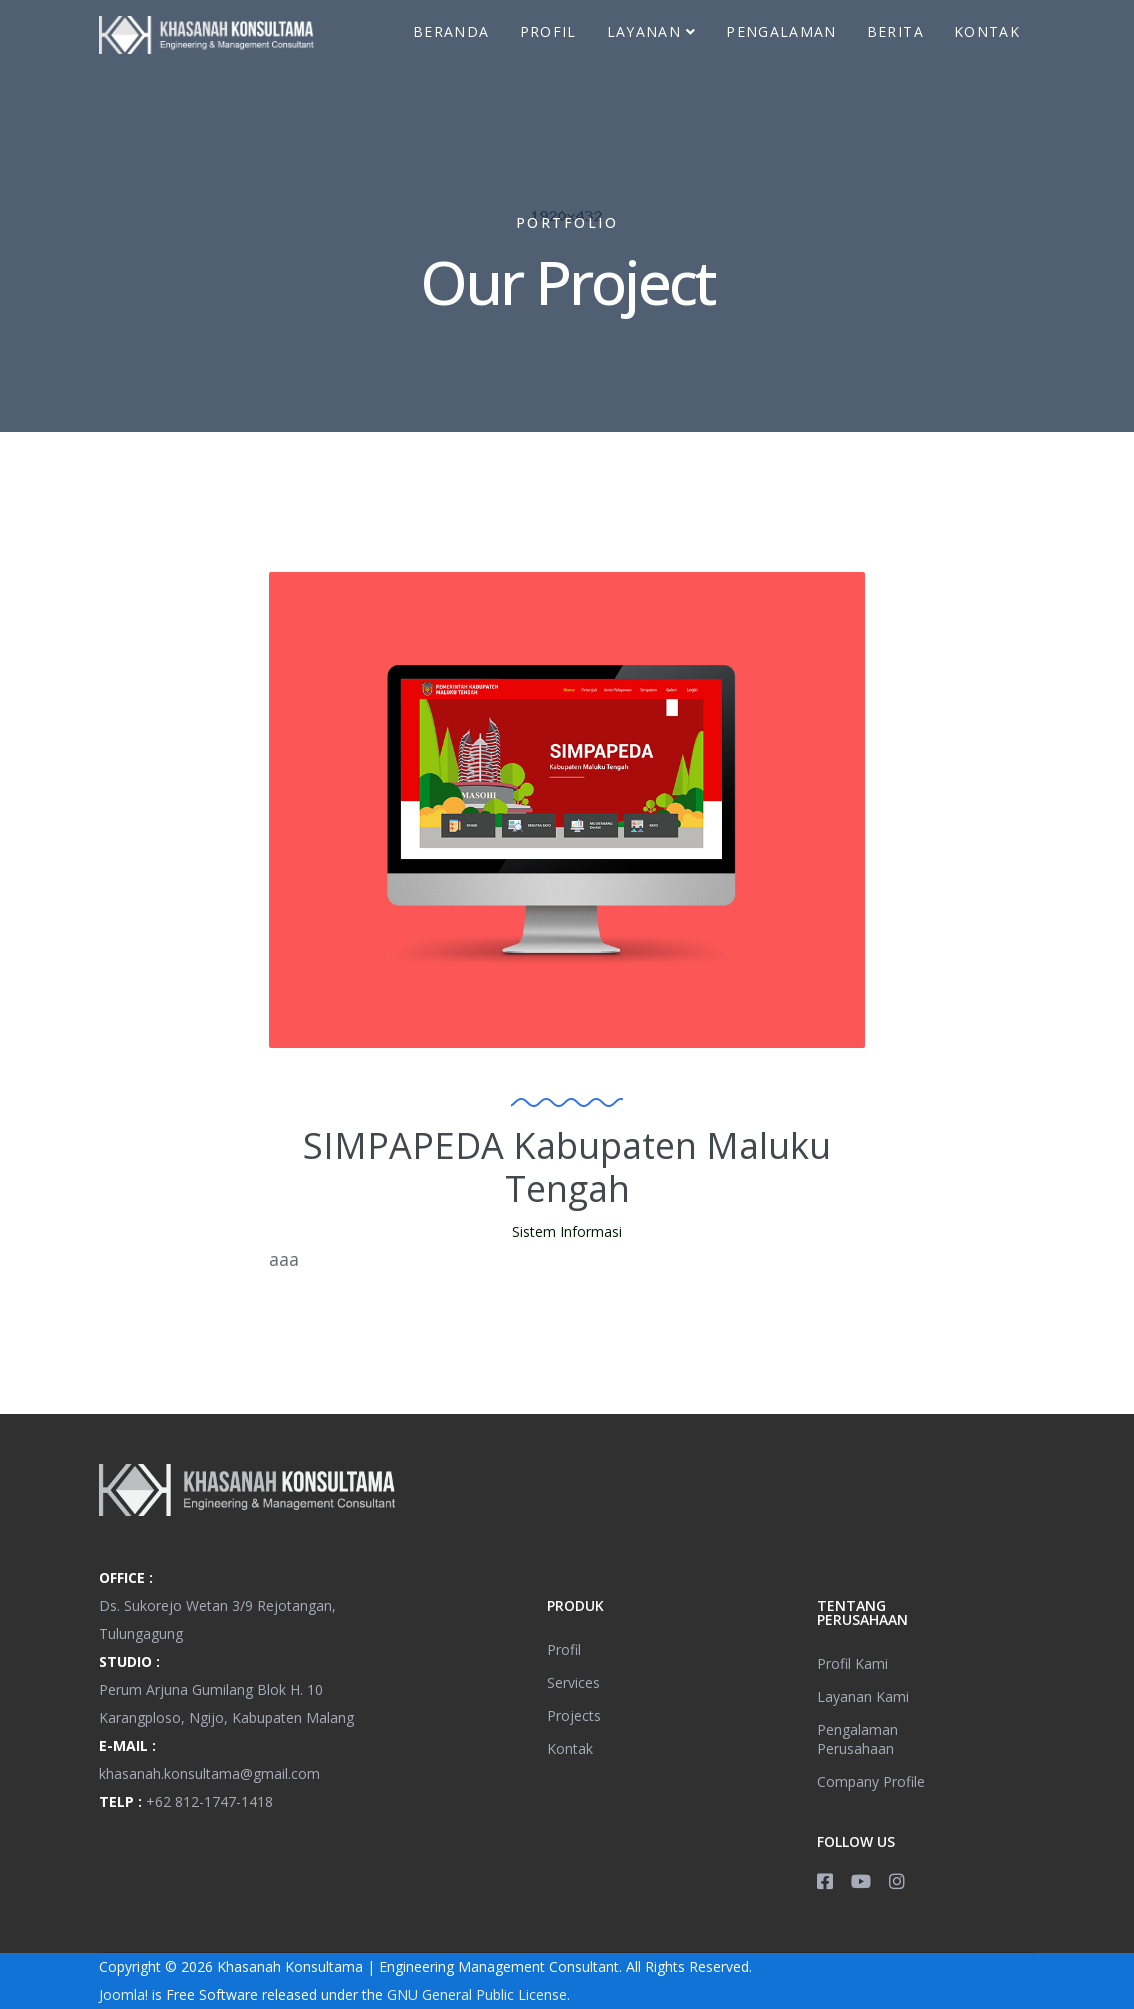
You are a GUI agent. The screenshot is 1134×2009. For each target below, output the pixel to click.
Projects (574, 1715)
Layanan (644, 31)
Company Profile (871, 1781)
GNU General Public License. (478, 1994)
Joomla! (123, 1994)
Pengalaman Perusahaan (857, 1739)
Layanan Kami (863, 1696)
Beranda (451, 31)
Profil (548, 31)
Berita (895, 31)
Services (573, 1682)
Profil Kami (852, 1663)
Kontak (987, 31)
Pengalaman (781, 31)
